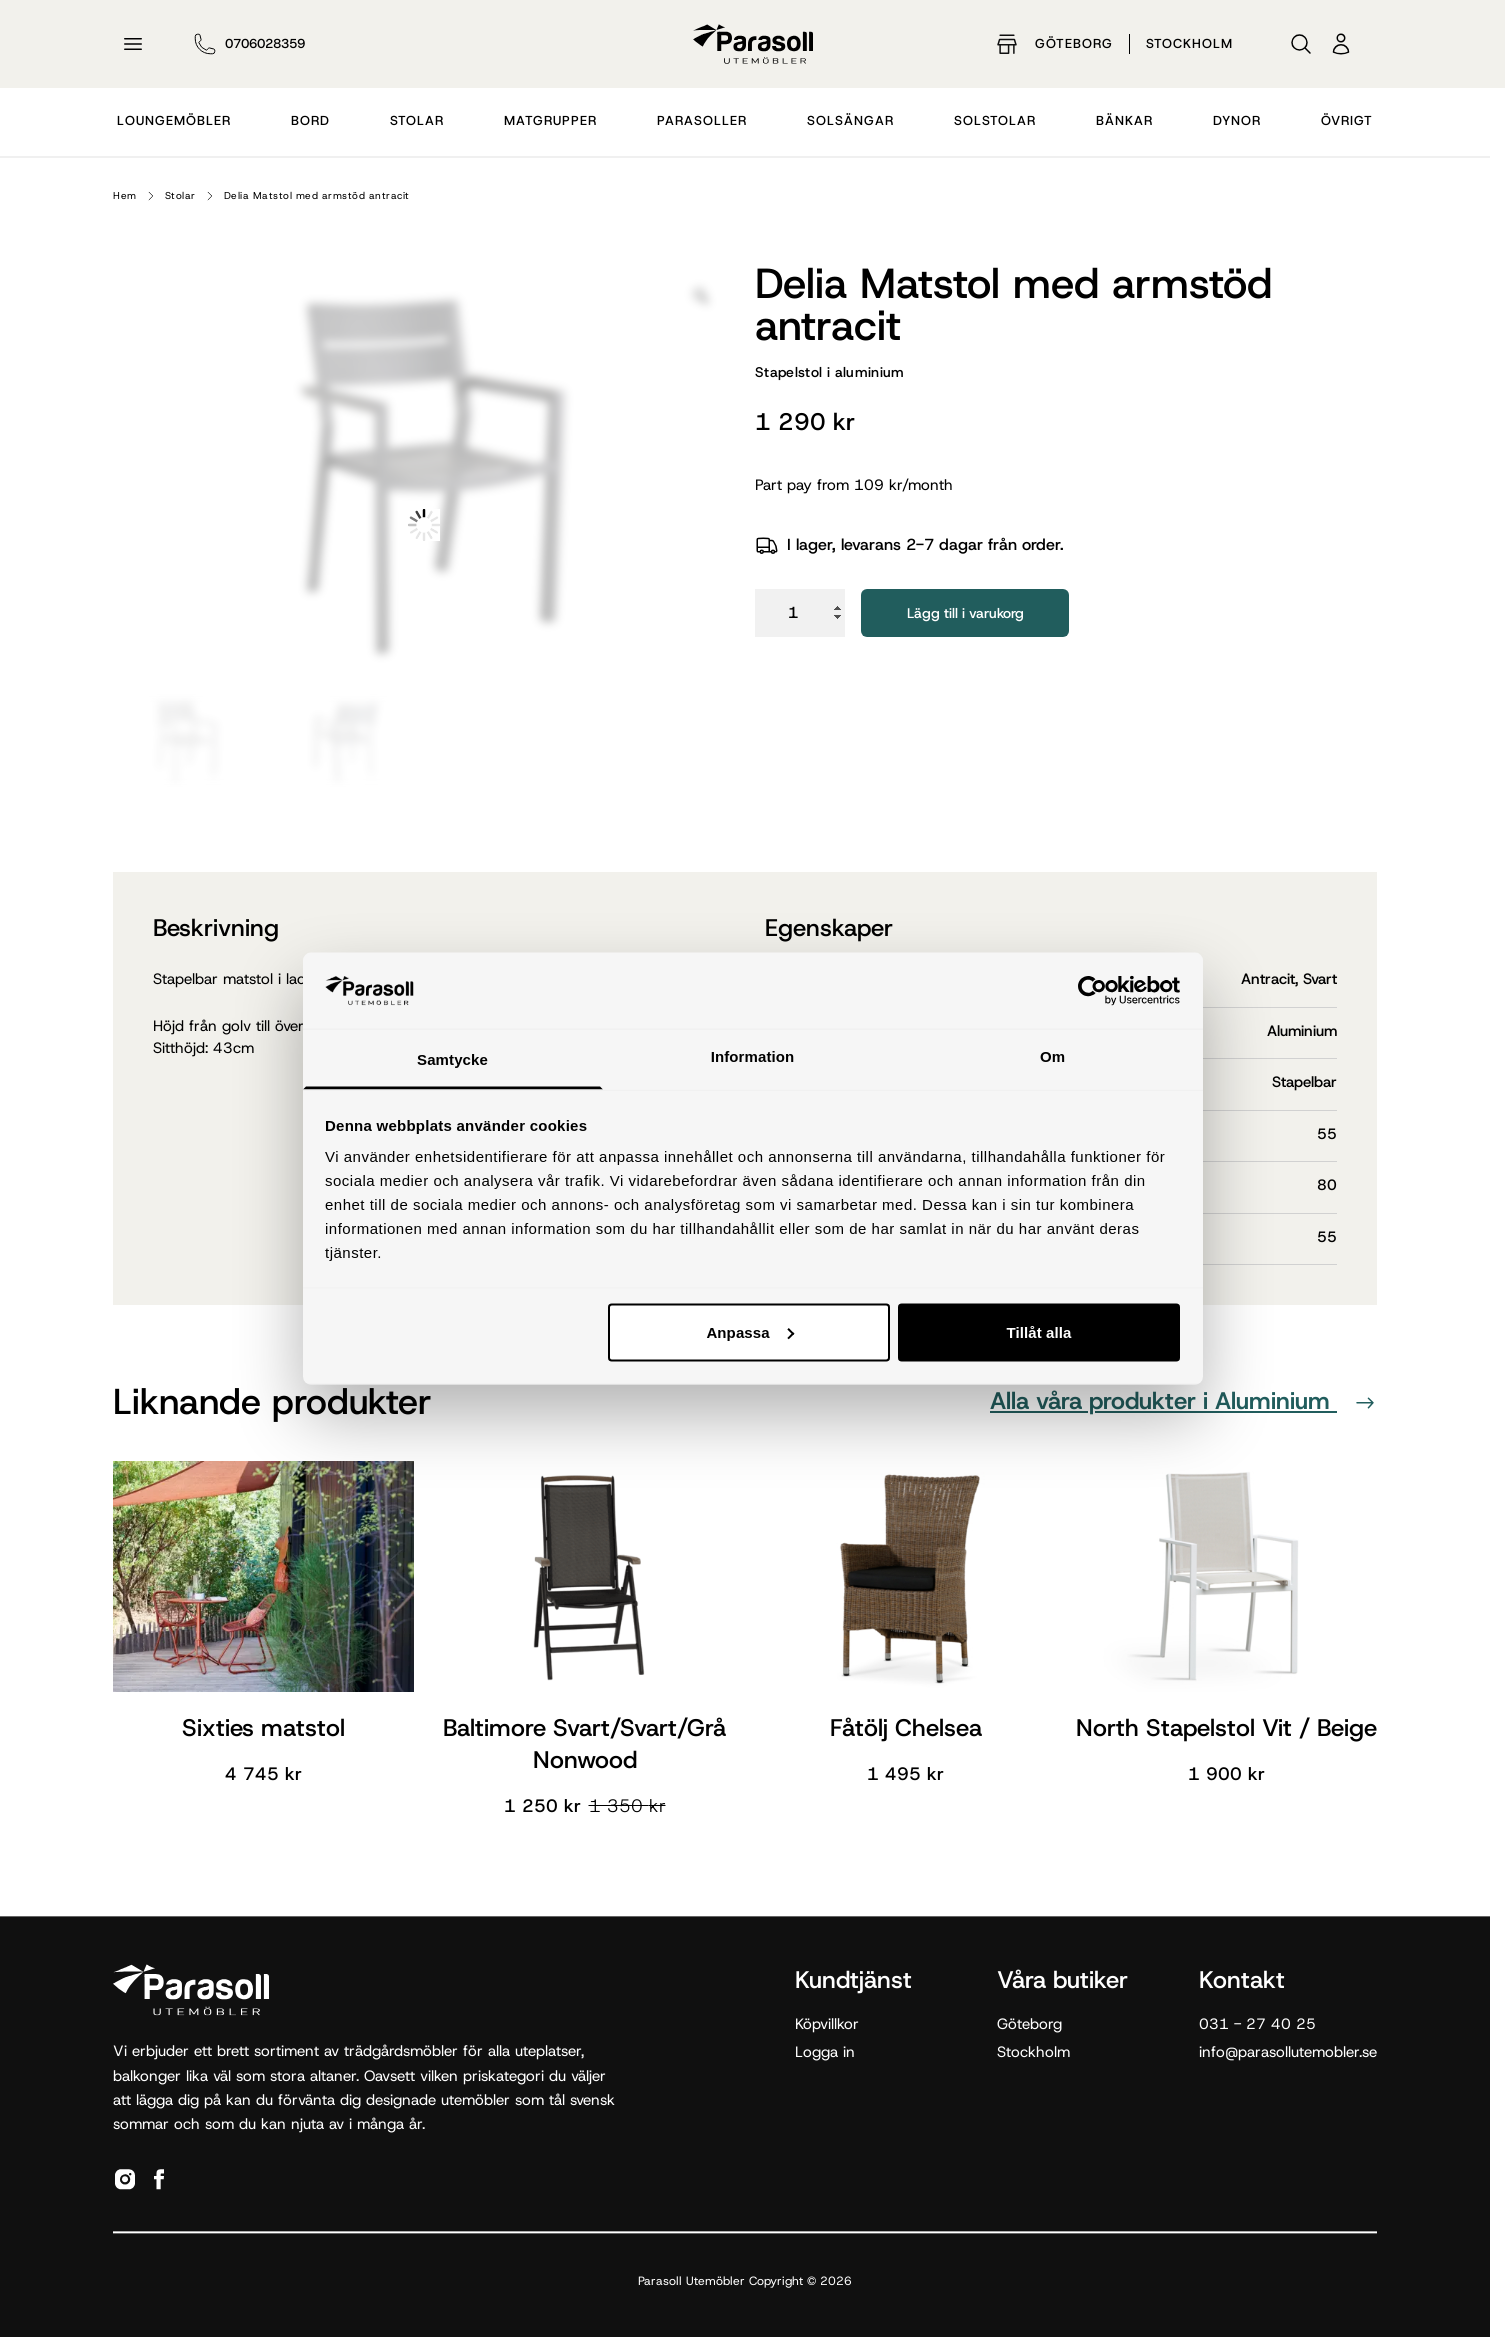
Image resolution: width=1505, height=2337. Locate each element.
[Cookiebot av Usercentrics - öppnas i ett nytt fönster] (1092, 990)
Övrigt (1347, 120)
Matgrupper (550, 120)
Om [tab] (1052, 1056)
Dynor (1237, 120)
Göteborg (1074, 43)
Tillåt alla (1038, 1331)
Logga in (825, 2052)
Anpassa (749, 1331)
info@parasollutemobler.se (1288, 2052)
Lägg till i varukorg (965, 613)
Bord (310, 120)
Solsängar (850, 120)
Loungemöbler (174, 120)
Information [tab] (753, 1056)
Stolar (417, 120)
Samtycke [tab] (452, 1059)
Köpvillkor (827, 2024)
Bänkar (1124, 120)
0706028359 (265, 43)
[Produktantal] (800, 613)
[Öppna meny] (133, 44)
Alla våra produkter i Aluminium (1183, 1401)
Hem (125, 195)
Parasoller (702, 120)
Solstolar (995, 120)
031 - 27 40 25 (1257, 2024)
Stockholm (1189, 43)
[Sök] (1301, 44)
